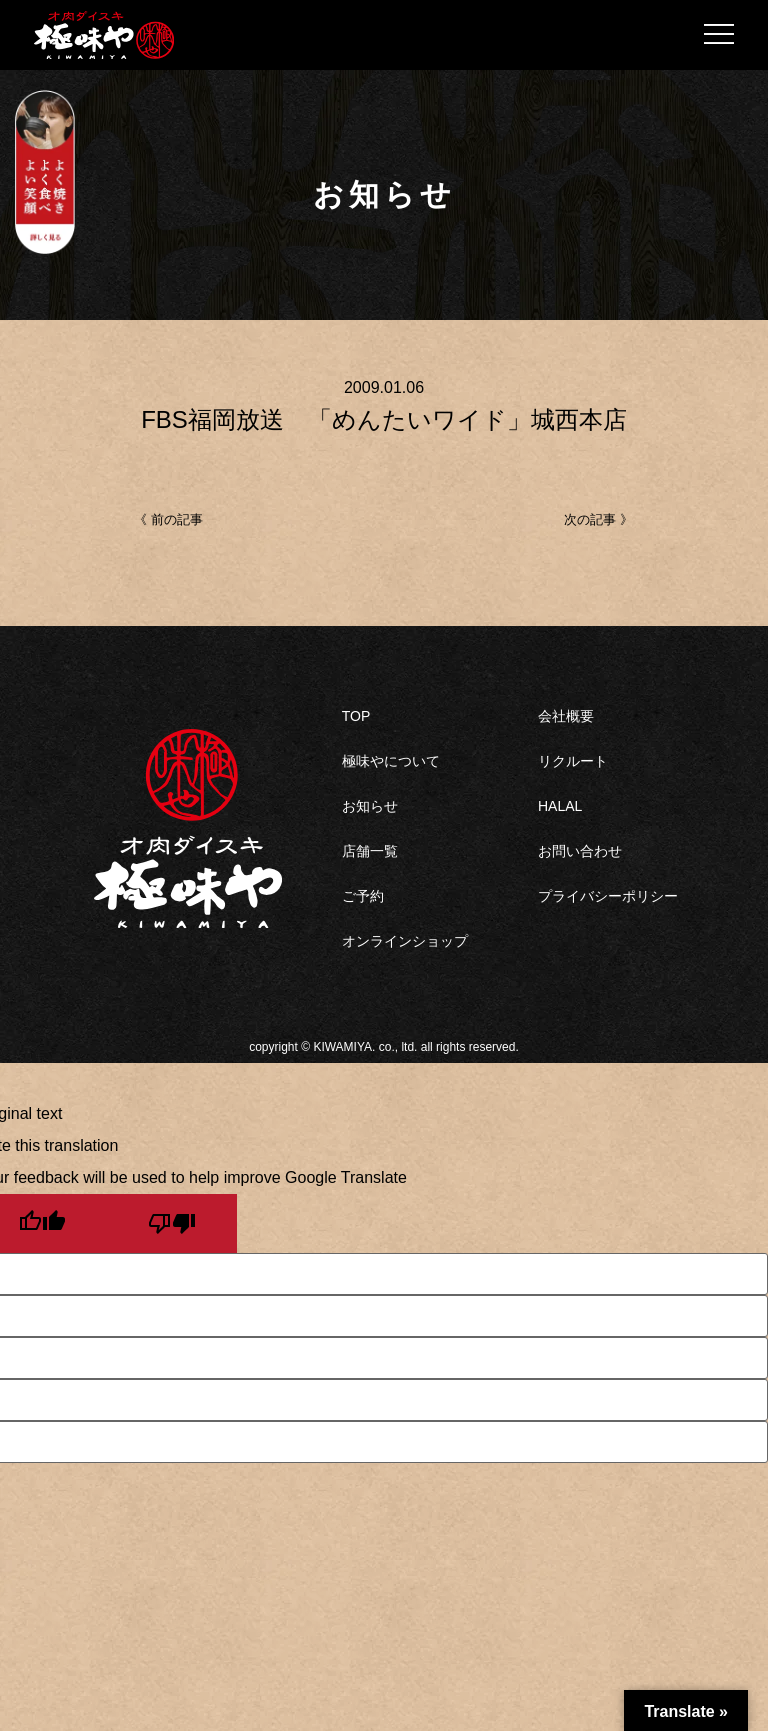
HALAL (560, 806)
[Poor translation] (172, 1223)
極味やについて (391, 761)
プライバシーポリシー (608, 896)
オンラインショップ (405, 941)
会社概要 (566, 716)
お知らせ (370, 806)
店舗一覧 (370, 851)
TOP (356, 716)
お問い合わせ (580, 851)
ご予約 (363, 896)
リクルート (573, 761)
